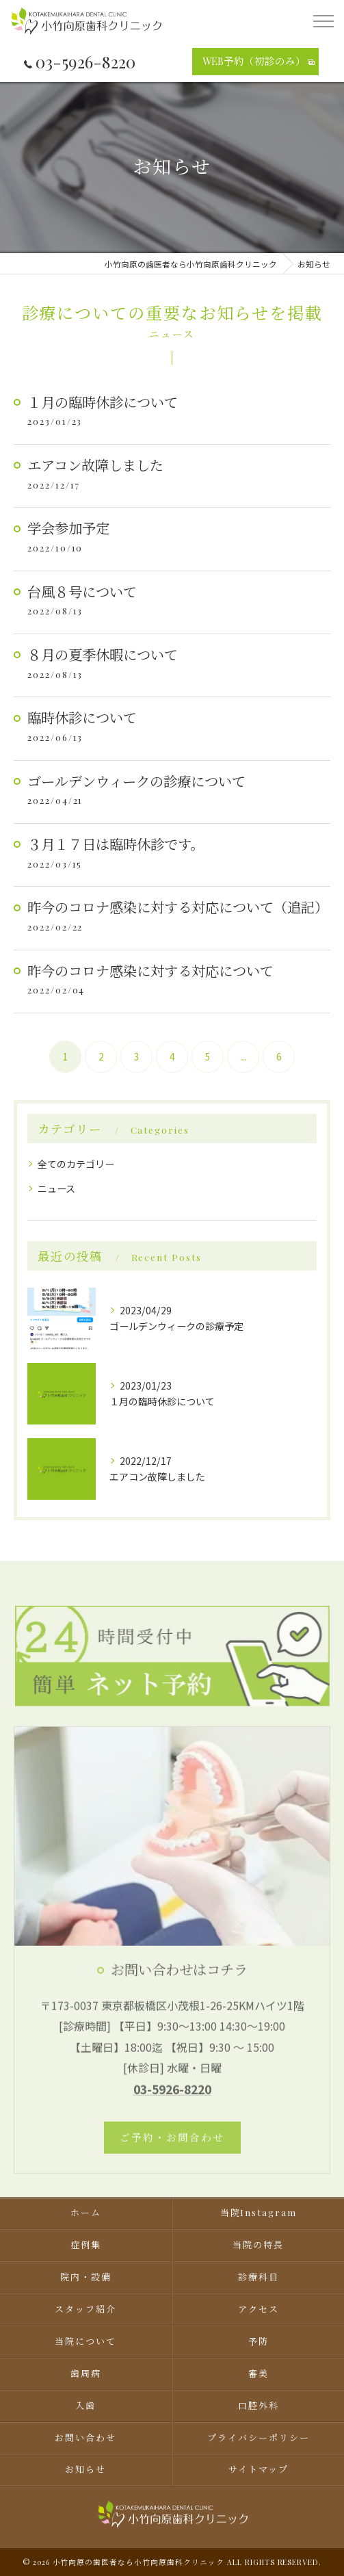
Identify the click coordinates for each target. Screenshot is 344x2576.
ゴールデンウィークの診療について (136, 781)
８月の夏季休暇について (102, 654)
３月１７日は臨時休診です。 (115, 844)
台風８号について (82, 591)
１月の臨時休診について (102, 402)
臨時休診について (82, 717)
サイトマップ (258, 2469)
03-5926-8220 (79, 61)
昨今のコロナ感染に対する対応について (150, 970)
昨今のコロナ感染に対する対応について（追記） (177, 907)
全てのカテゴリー (76, 1164)
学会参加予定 (68, 528)
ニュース (56, 1188)
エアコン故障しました (95, 465)
